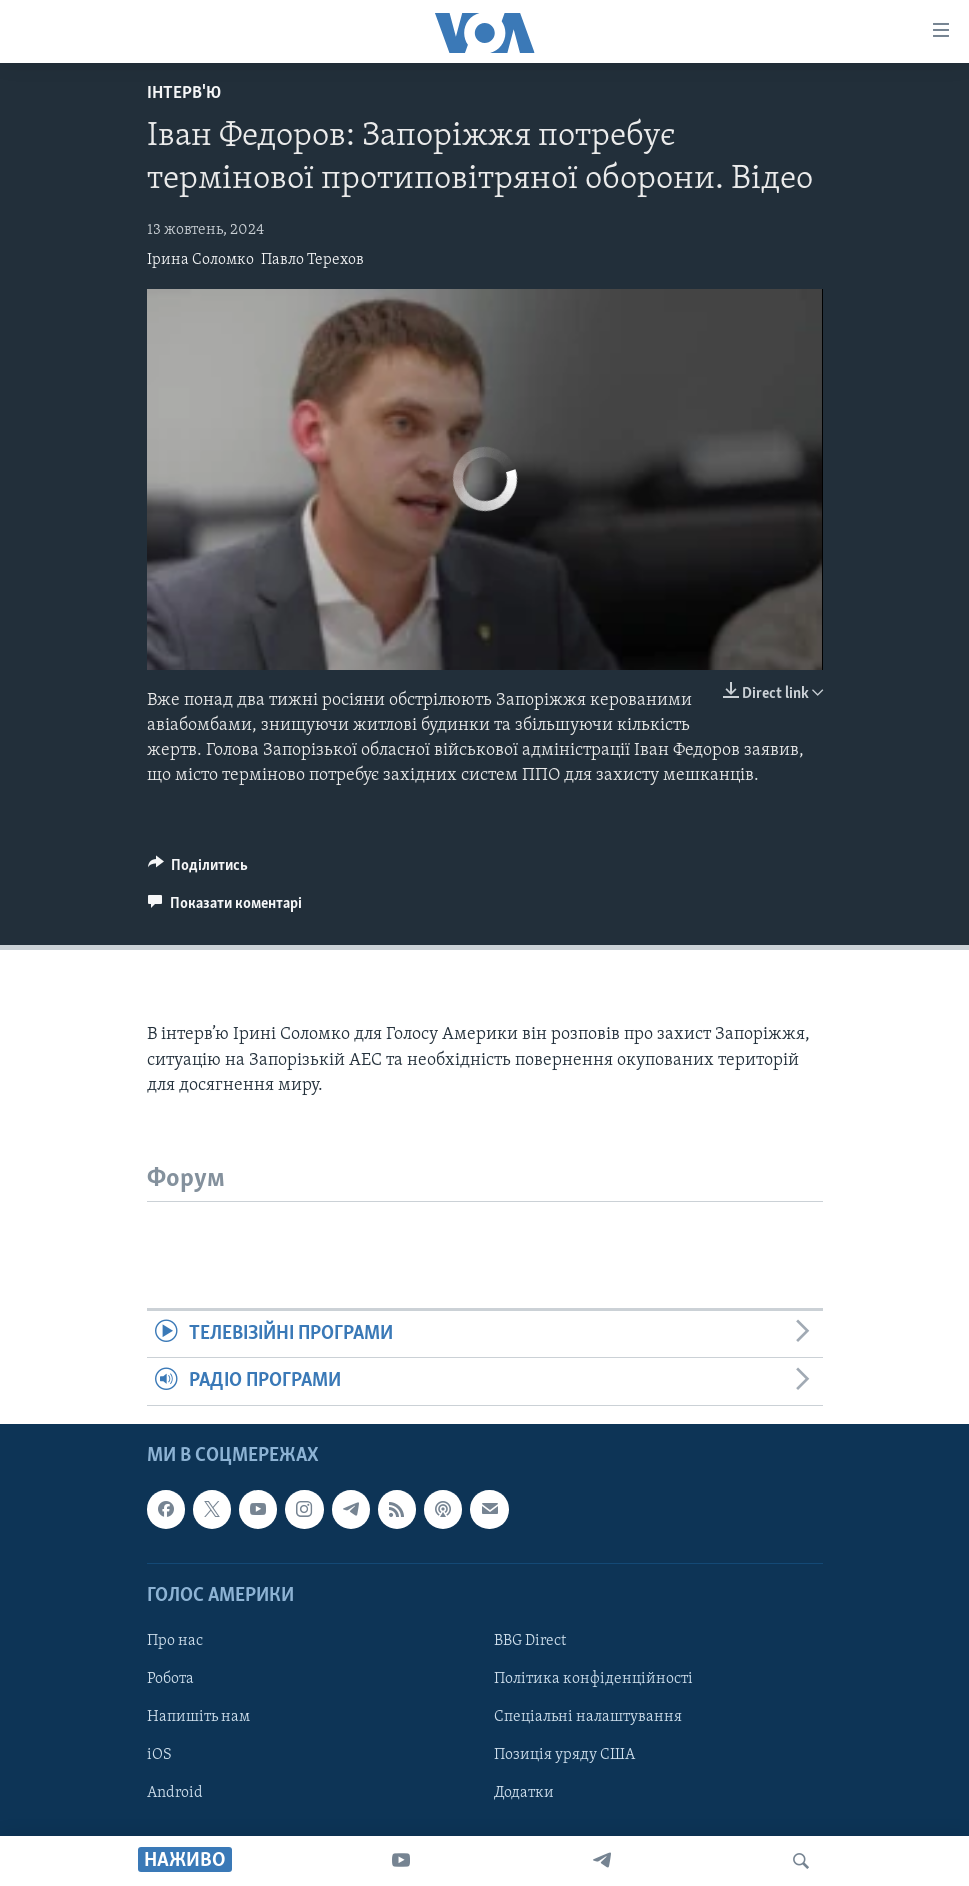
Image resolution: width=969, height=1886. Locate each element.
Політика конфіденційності (593, 1679)
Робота (170, 1679)
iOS (159, 1755)
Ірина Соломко (200, 260)
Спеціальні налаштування (588, 1717)
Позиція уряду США (564, 1755)
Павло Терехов (312, 260)
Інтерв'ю (184, 93)
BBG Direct (530, 1641)
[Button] (198, 870)
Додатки (524, 1793)
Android (175, 1793)
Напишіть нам (198, 1717)
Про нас (175, 1641)
